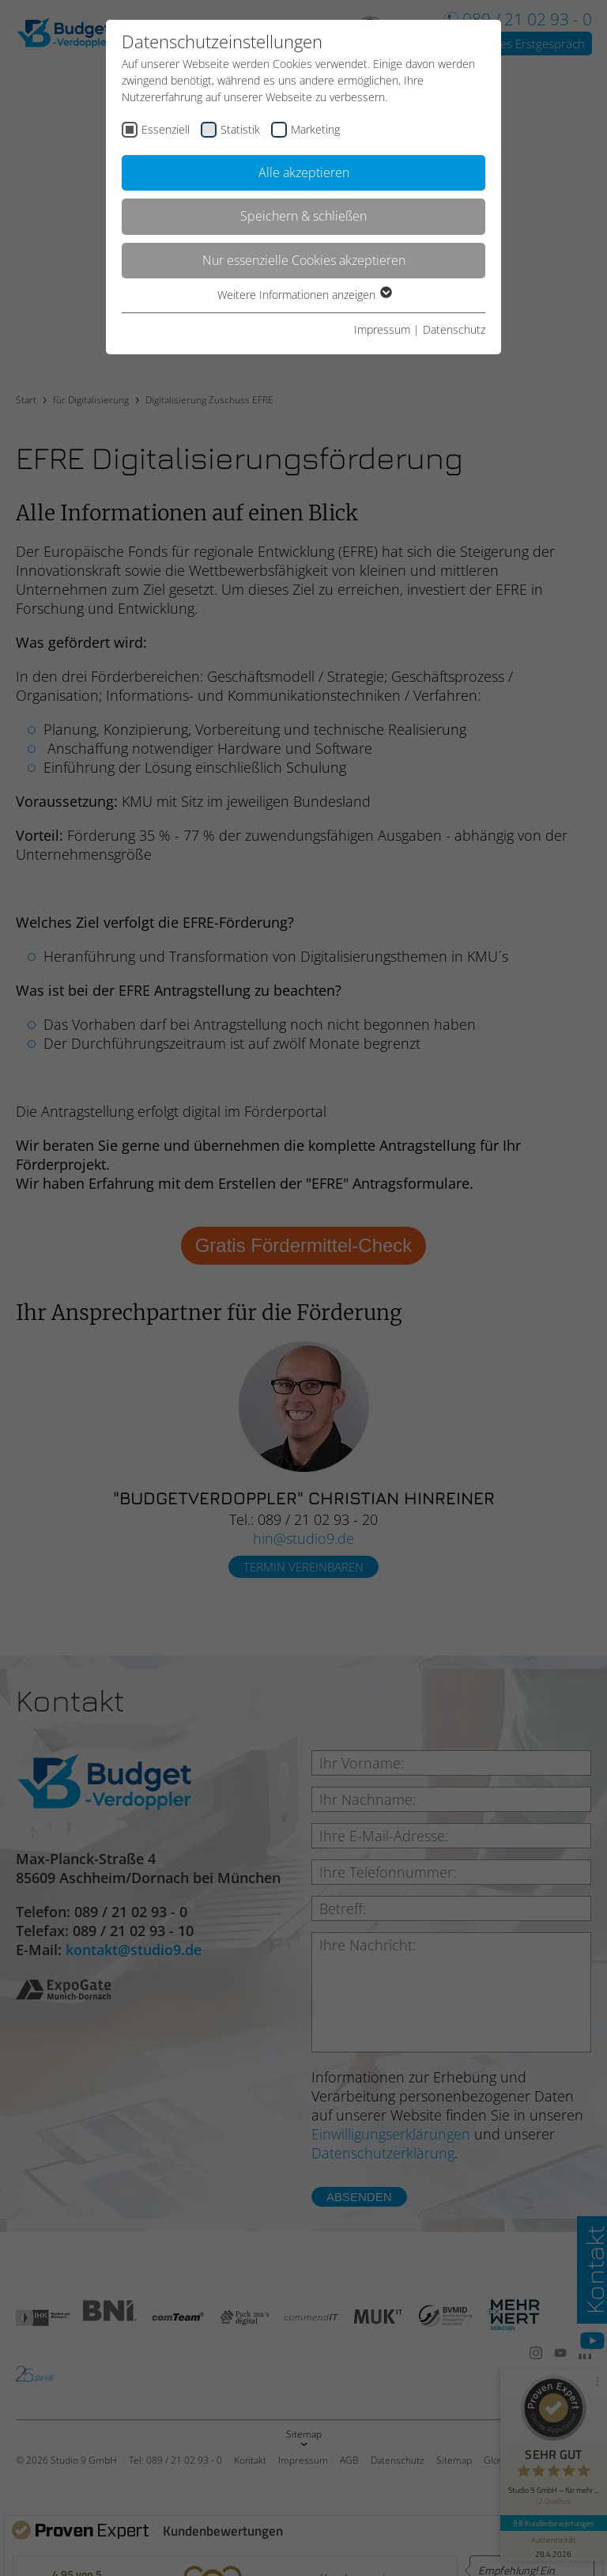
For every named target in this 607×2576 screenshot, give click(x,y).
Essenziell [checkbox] (165, 129)
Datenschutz (454, 329)
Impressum (382, 329)
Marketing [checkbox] (315, 129)
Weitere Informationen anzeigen (303, 294)
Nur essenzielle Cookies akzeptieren (303, 260)
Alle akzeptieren (303, 172)
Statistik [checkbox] (240, 129)
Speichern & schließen (303, 216)
